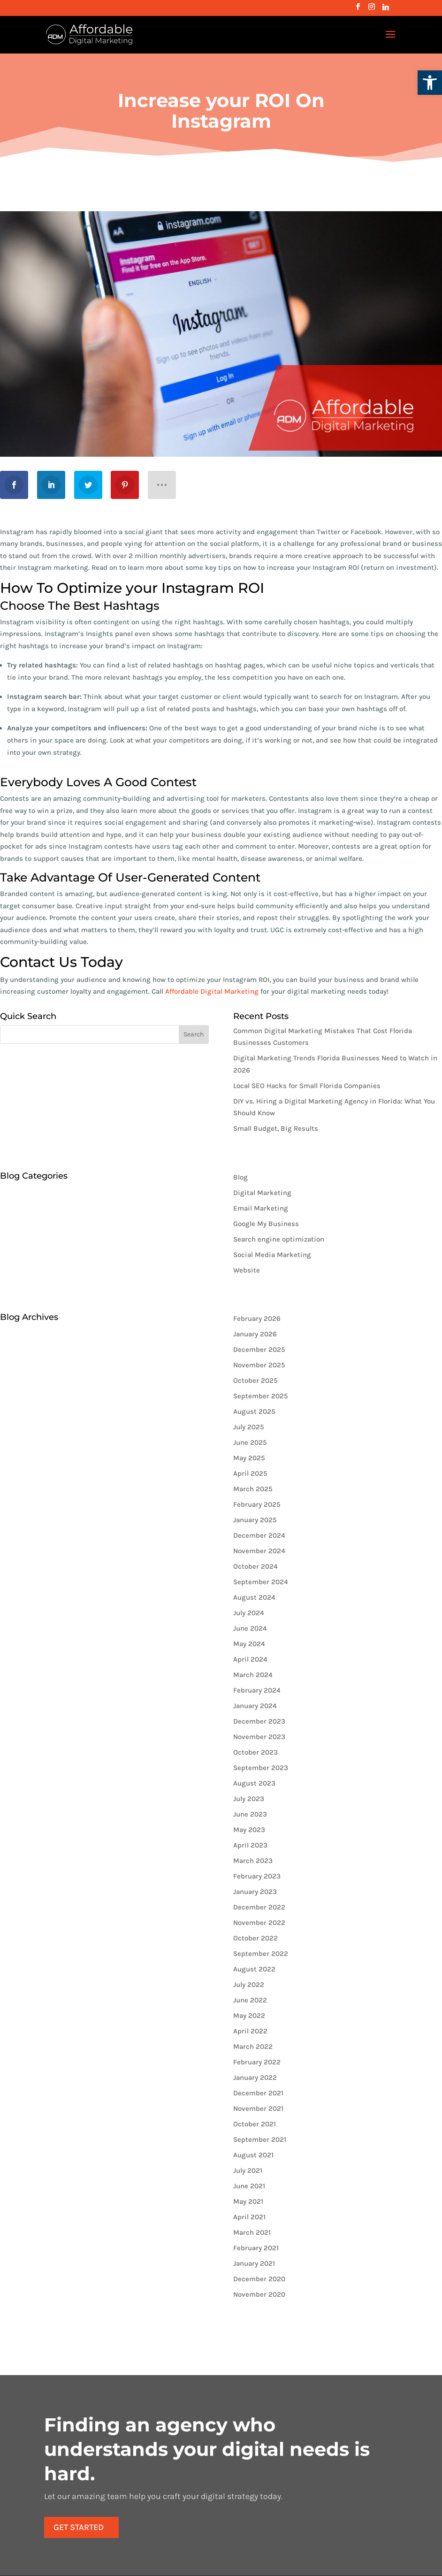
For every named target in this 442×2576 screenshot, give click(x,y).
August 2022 (254, 1969)
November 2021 (258, 2108)
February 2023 (257, 1876)
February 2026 (257, 1318)
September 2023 (260, 1767)
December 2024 (259, 1535)
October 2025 (255, 1380)
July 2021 (247, 2170)
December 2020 (259, 2279)
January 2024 (255, 1706)
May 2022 (249, 2015)
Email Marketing (260, 1208)
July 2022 (248, 1984)
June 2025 (250, 1442)
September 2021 (259, 2139)
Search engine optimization (278, 1239)
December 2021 (258, 2093)
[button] (430, 82)
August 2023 (254, 1783)
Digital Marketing (262, 1192)
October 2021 (254, 2124)
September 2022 (260, 1953)
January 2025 (255, 1520)
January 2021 (254, 2263)
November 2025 (259, 1365)
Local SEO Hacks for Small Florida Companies (307, 1085)
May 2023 (249, 1829)
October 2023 (255, 1752)
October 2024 (255, 1566)
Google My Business (266, 1223)
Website (246, 1270)
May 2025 (249, 1458)
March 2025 (253, 1489)
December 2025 (259, 1349)
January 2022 (255, 2077)
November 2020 (259, 2294)
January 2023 (255, 1891)
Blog (240, 1177)
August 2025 (254, 1411)
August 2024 (254, 1597)
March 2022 (253, 2046)
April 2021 (249, 2217)
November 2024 (259, 1551)
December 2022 (259, 1907)
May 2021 (248, 2201)
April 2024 (250, 1659)
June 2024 (250, 1628)
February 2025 (257, 1504)
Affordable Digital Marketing (212, 991)
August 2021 (253, 2155)
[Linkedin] (385, 9)
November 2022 (259, 1922)
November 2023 (259, 1737)
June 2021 (249, 2186)
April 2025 (250, 1473)
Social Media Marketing (272, 1254)
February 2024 (257, 1690)
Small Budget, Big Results (275, 1128)
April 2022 (250, 2031)
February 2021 (256, 2248)
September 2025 (260, 1396)
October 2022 (255, 1938)
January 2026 (255, 1334)
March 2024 (253, 1675)
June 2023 (250, 1814)
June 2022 (250, 2000)
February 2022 (257, 2062)
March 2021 (252, 2232)
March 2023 (253, 1860)
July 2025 (248, 1427)
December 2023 (259, 1721)
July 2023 (248, 1798)
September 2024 (260, 1582)
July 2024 (248, 1613)
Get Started (144, 2503)
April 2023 (250, 1845)
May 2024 (249, 1644)
